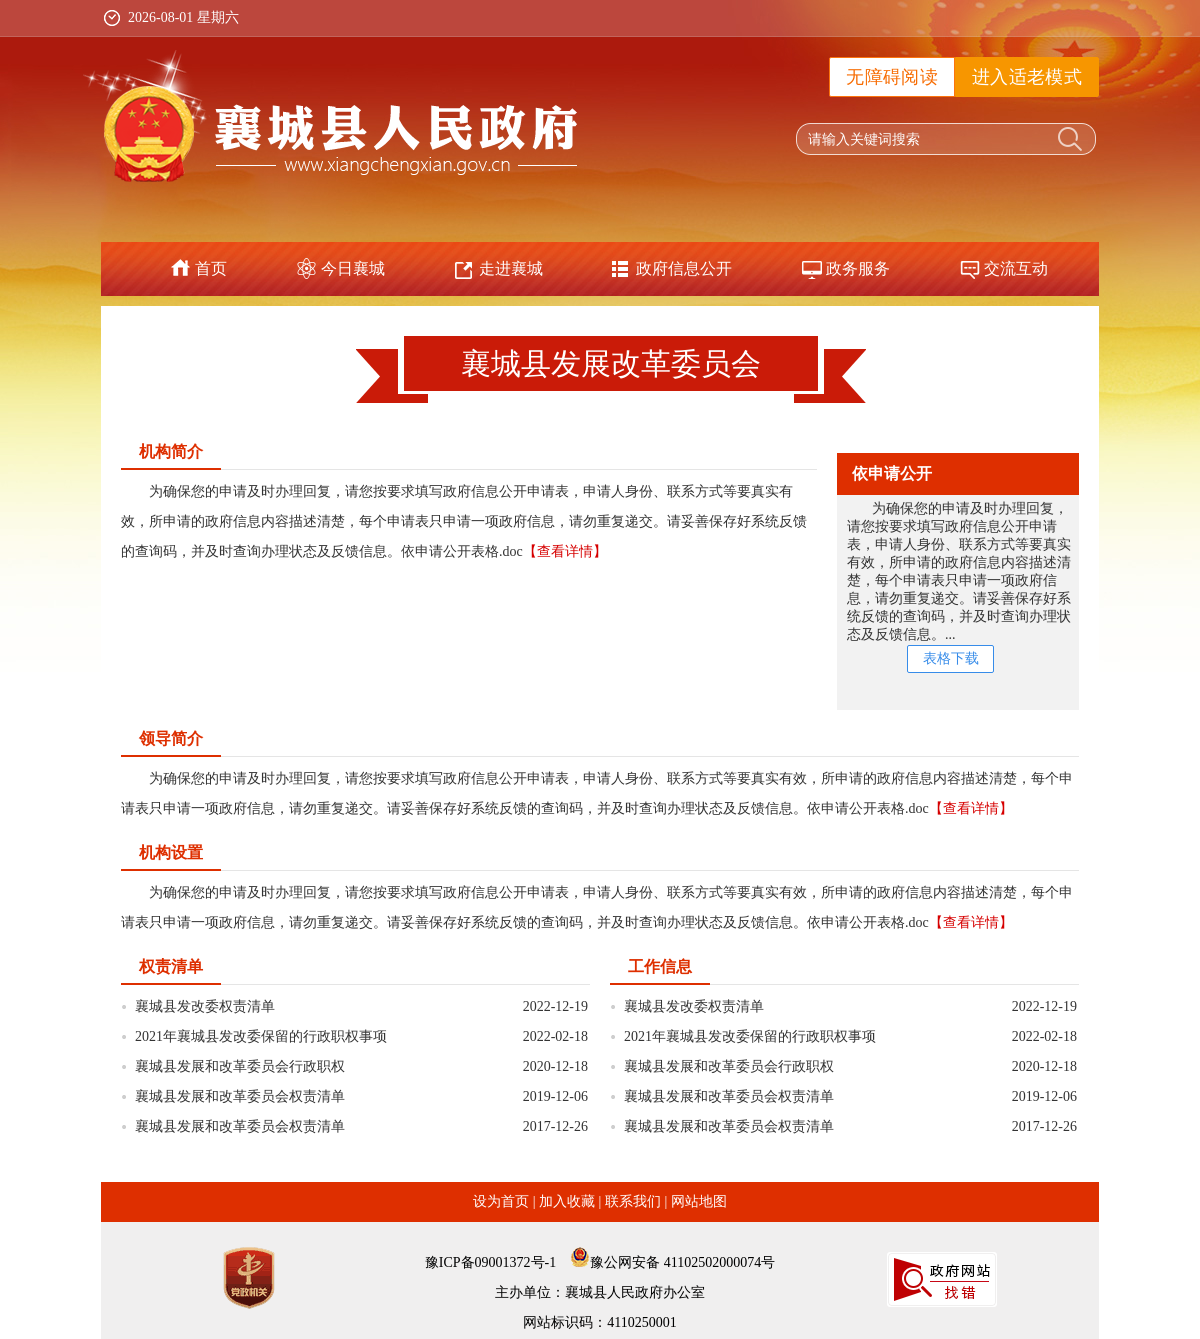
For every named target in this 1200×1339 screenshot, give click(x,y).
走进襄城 (511, 268)
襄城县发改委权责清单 (205, 1006)
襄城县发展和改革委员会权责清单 (240, 1096)
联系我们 (633, 1201)
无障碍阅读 (892, 77)
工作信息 (660, 966)
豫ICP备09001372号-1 (490, 1262)
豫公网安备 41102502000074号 (682, 1262)
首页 (211, 268)
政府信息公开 (684, 268)
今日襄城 (353, 268)
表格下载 (951, 658)
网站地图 (699, 1201)
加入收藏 (567, 1201)
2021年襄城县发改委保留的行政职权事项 (261, 1036)
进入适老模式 (1027, 77)
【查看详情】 (565, 551)
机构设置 (171, 852)
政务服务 (858, 268)
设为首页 (501, 1201)
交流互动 (1016, 268)
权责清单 (171, 966)
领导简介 (171, 738)
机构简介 (171, 451)
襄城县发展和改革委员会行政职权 (240, 1066)
